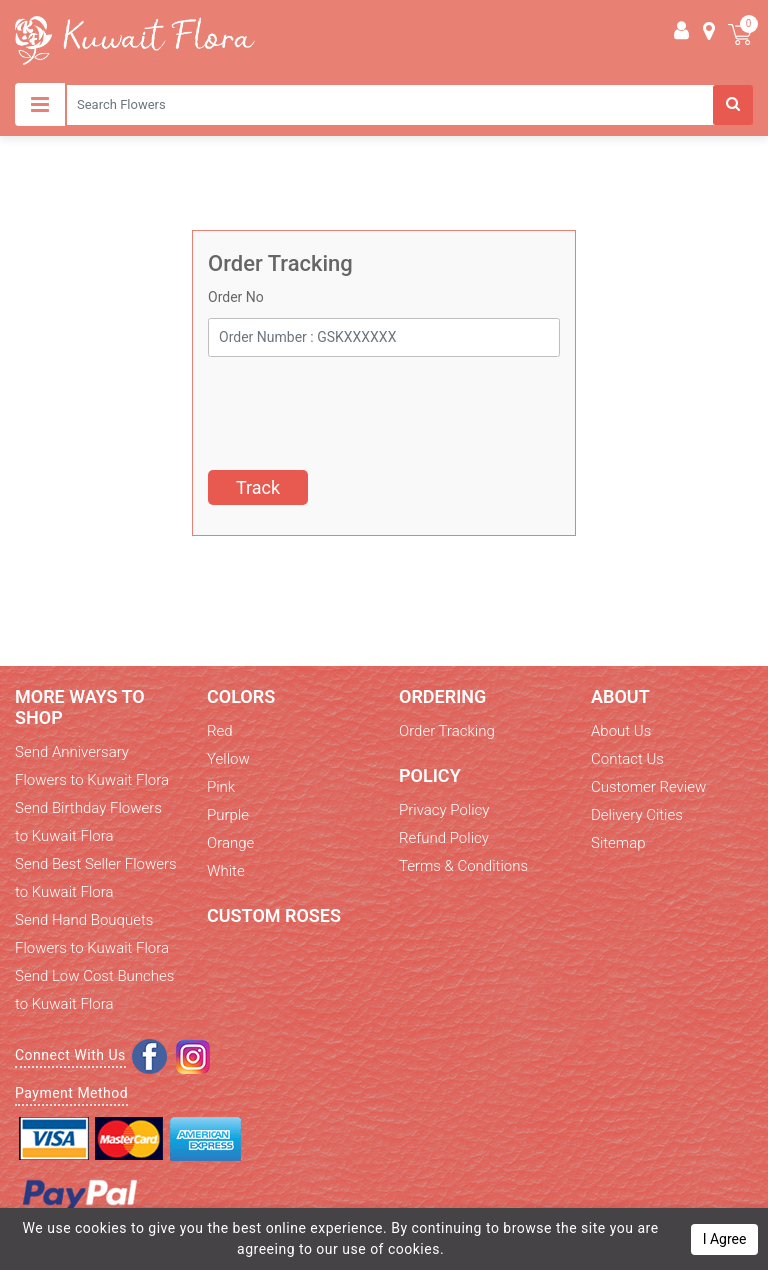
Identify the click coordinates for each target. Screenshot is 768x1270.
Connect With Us (70, 1055)
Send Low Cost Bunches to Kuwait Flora (94, 990)
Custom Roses (274, 915)
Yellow (228, 759)
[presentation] (360, 406)
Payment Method (71, 1093)
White (226, 871)
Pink (221, 787)
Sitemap (618, 843)
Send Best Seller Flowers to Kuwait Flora (96, 878)
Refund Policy (444, 838)
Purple (228, 815)
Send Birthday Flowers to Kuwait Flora (88, 822)
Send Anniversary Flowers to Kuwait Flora (92, 766)
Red (220, 731)
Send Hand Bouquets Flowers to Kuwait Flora (92, 934)
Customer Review (648, 787)
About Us (621, 731)
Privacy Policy (444, 810)
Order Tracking (447, 731)
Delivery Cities (637, 815)
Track (258, 487)
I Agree (725, 1239)
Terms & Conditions (463, 866)
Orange (230, 843)
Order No (236, 297)
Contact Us (627, 759)
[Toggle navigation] (40, 104)
